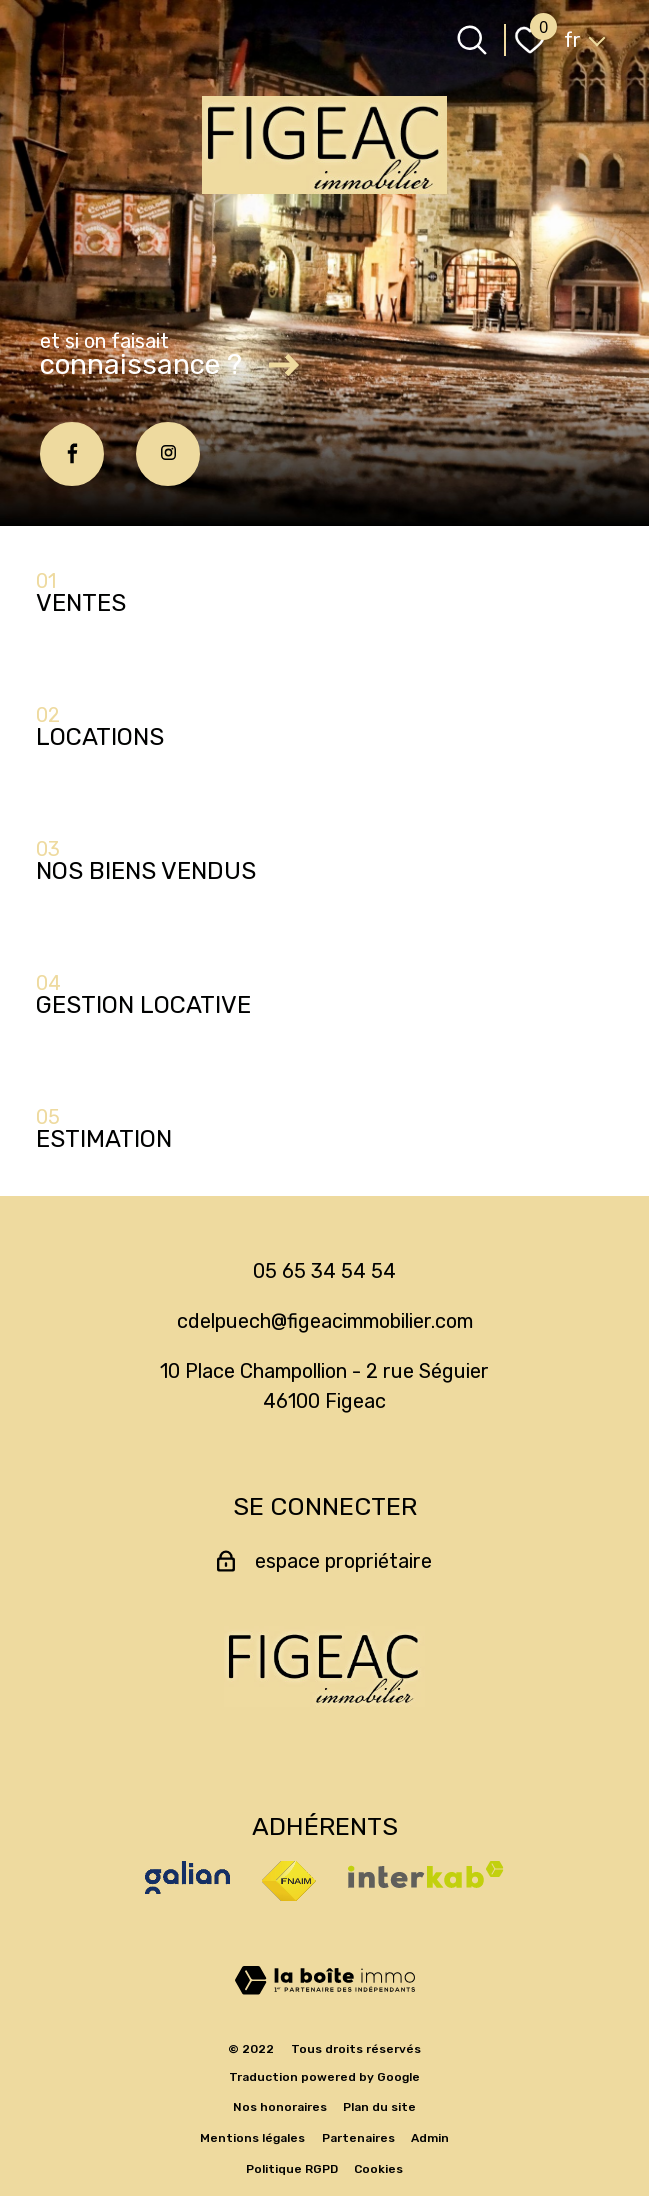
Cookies (378, 2169)
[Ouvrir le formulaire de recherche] (472, 40)
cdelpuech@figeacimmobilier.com (325, 1321)
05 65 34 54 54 (324, 1271)
